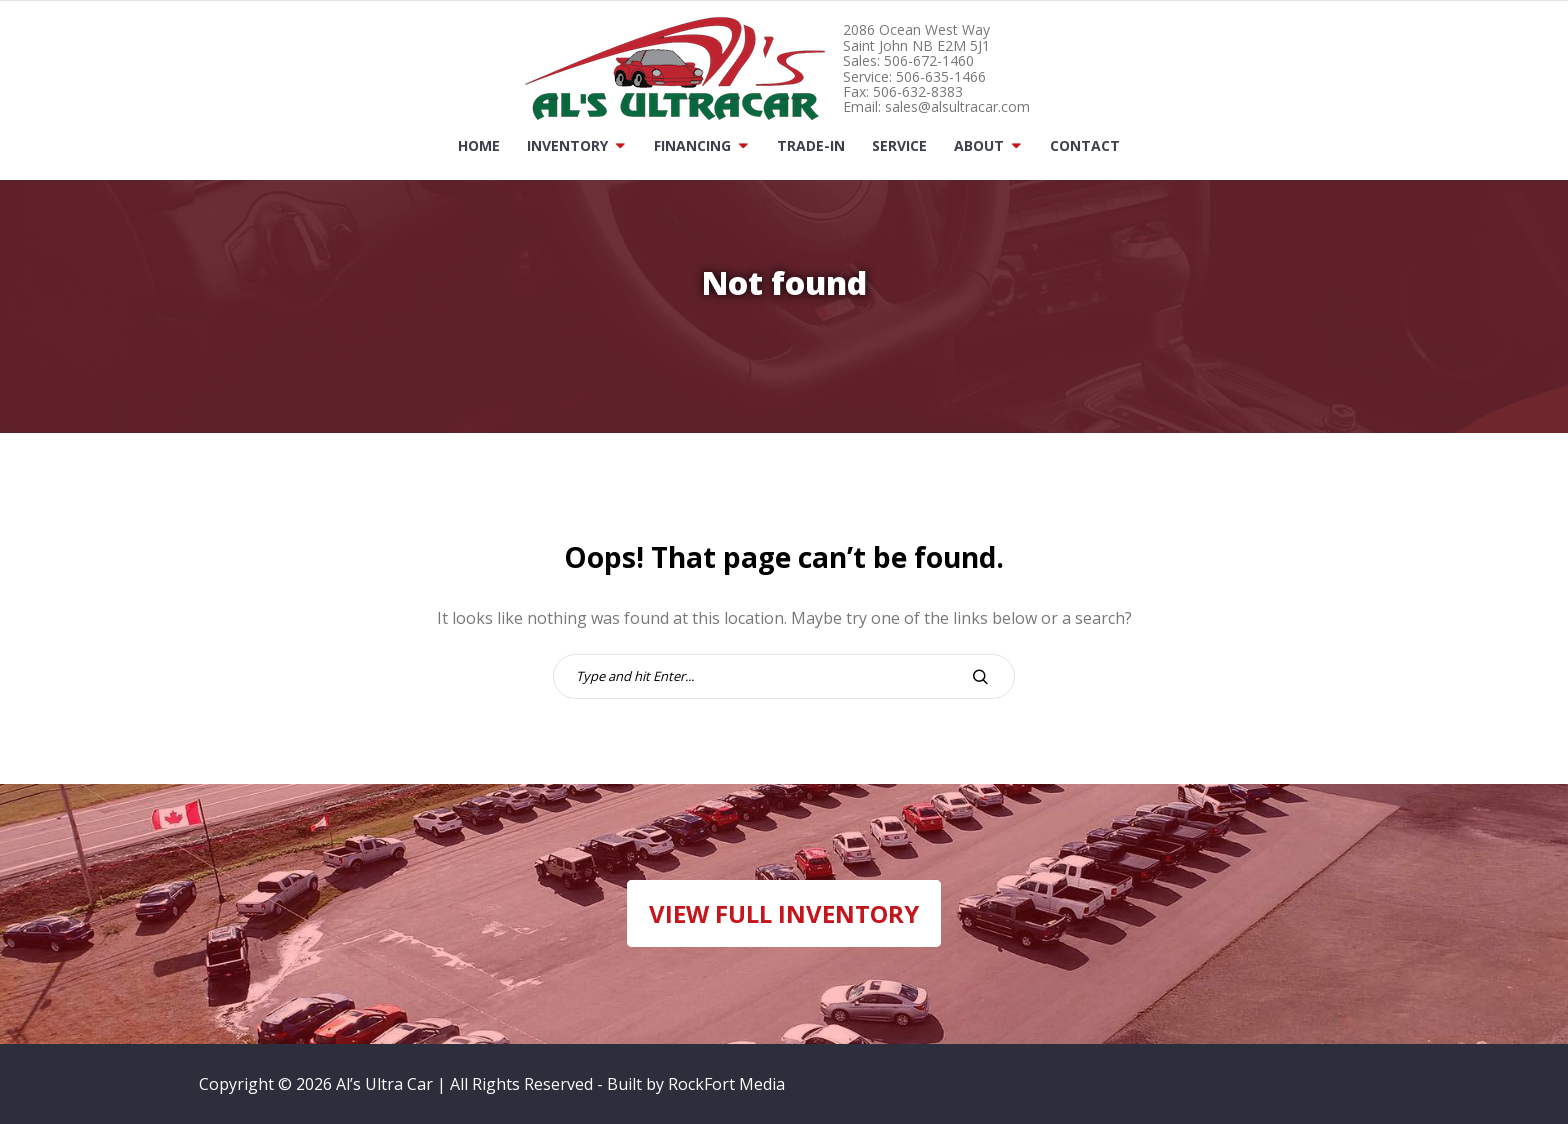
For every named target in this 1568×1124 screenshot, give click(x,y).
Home (479, 145)
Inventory (567, 145)
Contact (1085, 145)
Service (899, 145)
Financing (692, 145)
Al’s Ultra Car (384, 1084)
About (979, 145)
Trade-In (811, 145)
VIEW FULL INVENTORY (784, 913)
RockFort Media (726, 1084)
